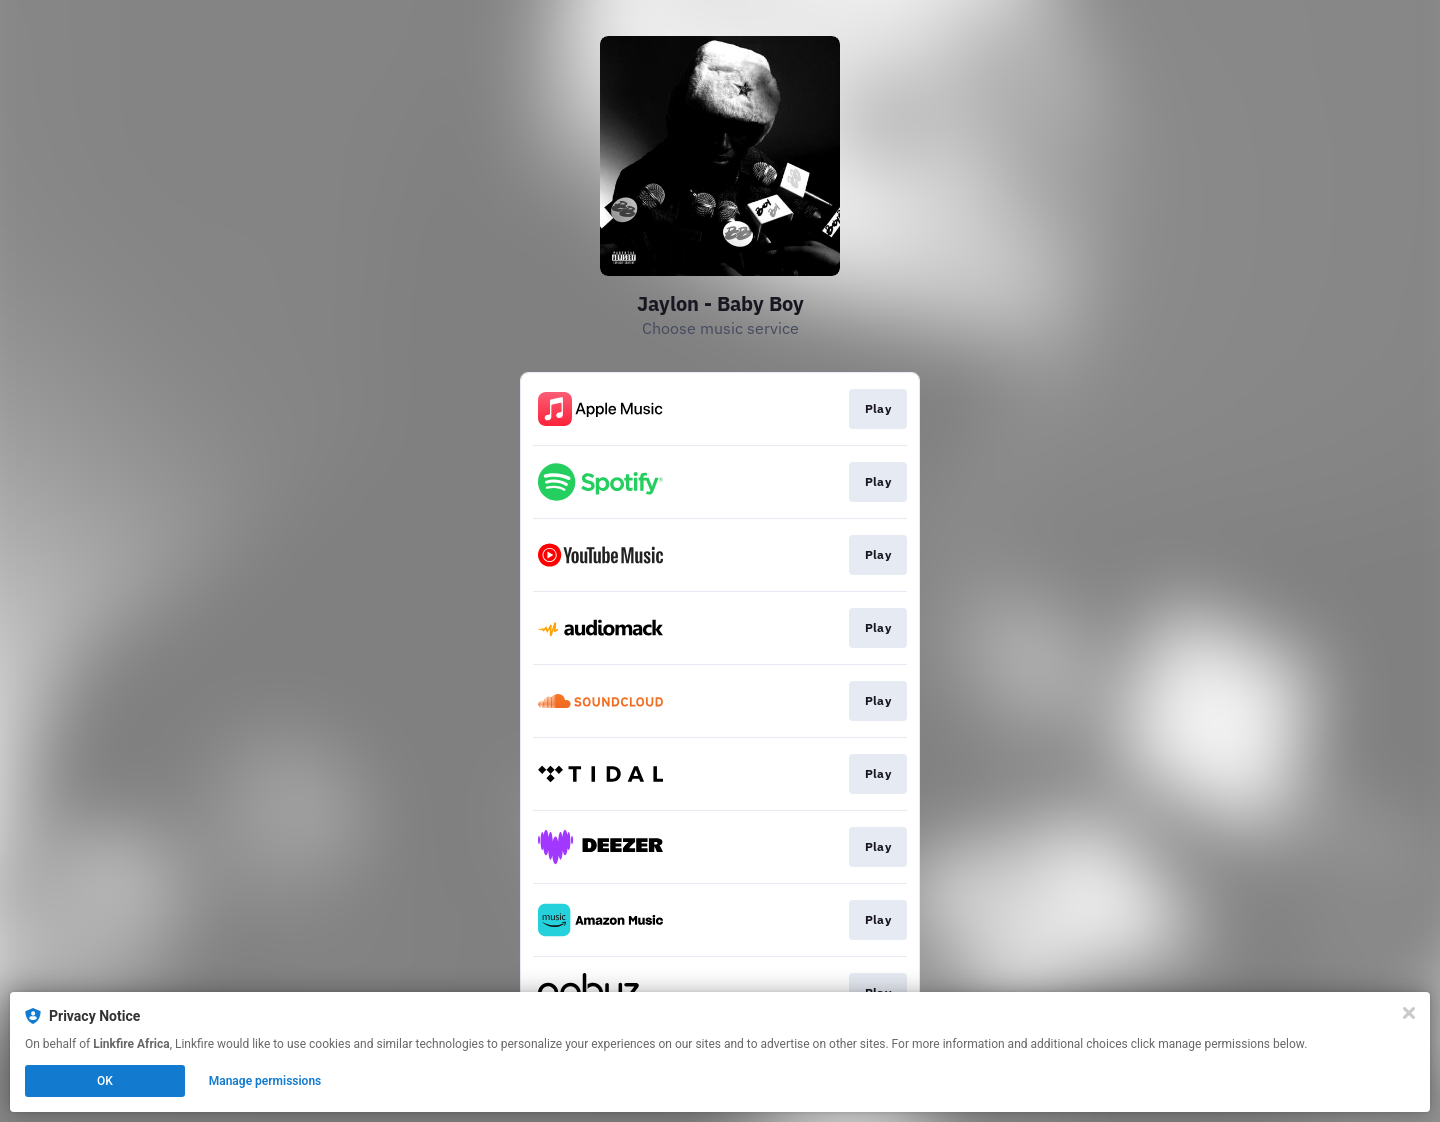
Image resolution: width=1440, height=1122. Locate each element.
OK (105, 1081)
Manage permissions (265, 1081)
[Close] (1409, 1013)
